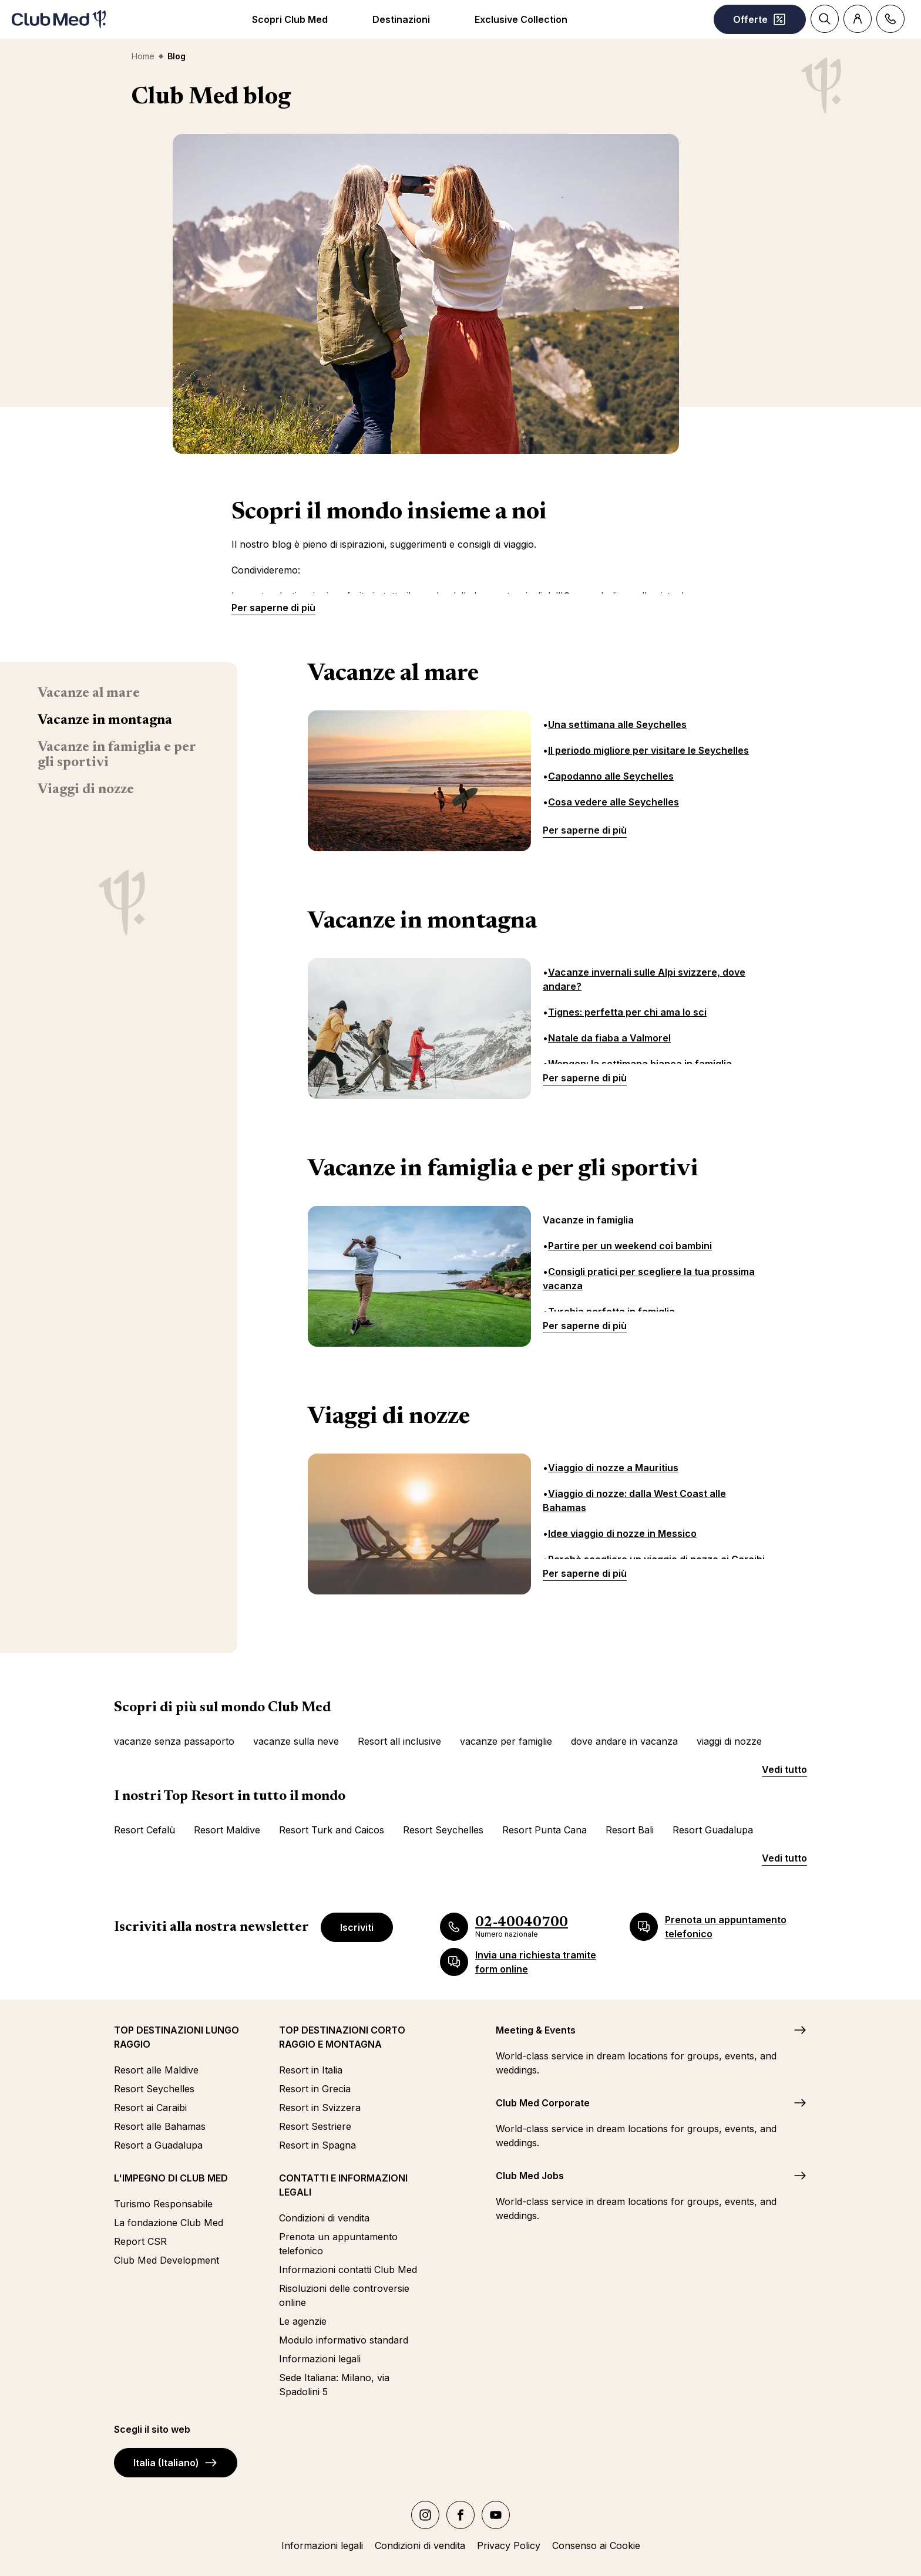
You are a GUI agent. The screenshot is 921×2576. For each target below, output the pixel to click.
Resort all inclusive (399, 1741)
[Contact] (890, 19)
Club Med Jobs (530, 2175)
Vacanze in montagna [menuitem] (105, 720)
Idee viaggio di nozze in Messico (622, 1533)
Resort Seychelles (443, 1830)
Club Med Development (166, 2260)
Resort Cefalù (144, 1830)
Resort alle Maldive (156, 2070)
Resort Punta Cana (544, 1830)
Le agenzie (303, 2321)
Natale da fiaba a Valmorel (609, 1038)
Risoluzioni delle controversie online (344, 2295)
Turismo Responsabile (163, 2204)
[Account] (857, 19)
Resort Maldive (227, 1830)
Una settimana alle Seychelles (617, 724)
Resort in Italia (310, 2070)
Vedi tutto (784, 1769)
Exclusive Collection (521, 19)
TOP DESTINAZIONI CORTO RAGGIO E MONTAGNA (342, 2037)
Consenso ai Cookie (596, 2545)
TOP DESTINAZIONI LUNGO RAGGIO (176, 2037)
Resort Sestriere (315, 2126)
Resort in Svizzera (320, 2107)
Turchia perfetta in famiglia (611, 1311)
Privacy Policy (508, 2545)
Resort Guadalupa (713, 1830)
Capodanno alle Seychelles (611, 776)
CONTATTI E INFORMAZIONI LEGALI (343, 2185)
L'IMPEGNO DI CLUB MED (171, 2178)
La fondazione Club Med (168, 2222)
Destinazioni (401, 19)
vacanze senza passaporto (174, 1741)
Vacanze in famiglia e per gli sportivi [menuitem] (117, 755)
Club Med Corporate (543, 2103)
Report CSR (140, 2241)
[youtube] (496, 2515)
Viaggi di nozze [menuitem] (86, 790)
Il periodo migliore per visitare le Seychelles (648, 750)
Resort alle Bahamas (160, 2126)
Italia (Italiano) (175, 2463)
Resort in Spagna (317, 2145)
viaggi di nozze (729, 1741)
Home (143, 56)
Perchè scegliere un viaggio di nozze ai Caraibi (656, 1559)
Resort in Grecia (315, 2089)
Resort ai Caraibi (150, 2107)
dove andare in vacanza (624, 1741)
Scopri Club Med (290, 19)
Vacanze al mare (393, 674)
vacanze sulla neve (296, 1741)
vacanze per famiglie (506, 1741)
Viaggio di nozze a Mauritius (613, 1468)
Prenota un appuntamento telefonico (338, 2244)
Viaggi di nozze (389, 1417)
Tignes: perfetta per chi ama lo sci (627, 1012)
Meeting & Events (536, 2030)
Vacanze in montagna (422, 922)
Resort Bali (630, 1830)
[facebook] (460, 2515)
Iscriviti (357, 1927)
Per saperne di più (273, 607)
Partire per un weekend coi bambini (630, 1246)
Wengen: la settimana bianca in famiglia (640, 1064)
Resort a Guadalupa (158, 2145)
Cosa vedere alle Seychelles (613, 802)
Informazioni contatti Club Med (348, 2269)
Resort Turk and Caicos (331, 1830)
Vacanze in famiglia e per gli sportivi (503, 1170)
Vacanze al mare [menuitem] (89, 693)
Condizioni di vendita (324, 2218)
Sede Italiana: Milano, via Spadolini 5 (334, 2385)
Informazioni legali (320, 2359)
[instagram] (425, 2515)
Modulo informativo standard (343, 2340)
